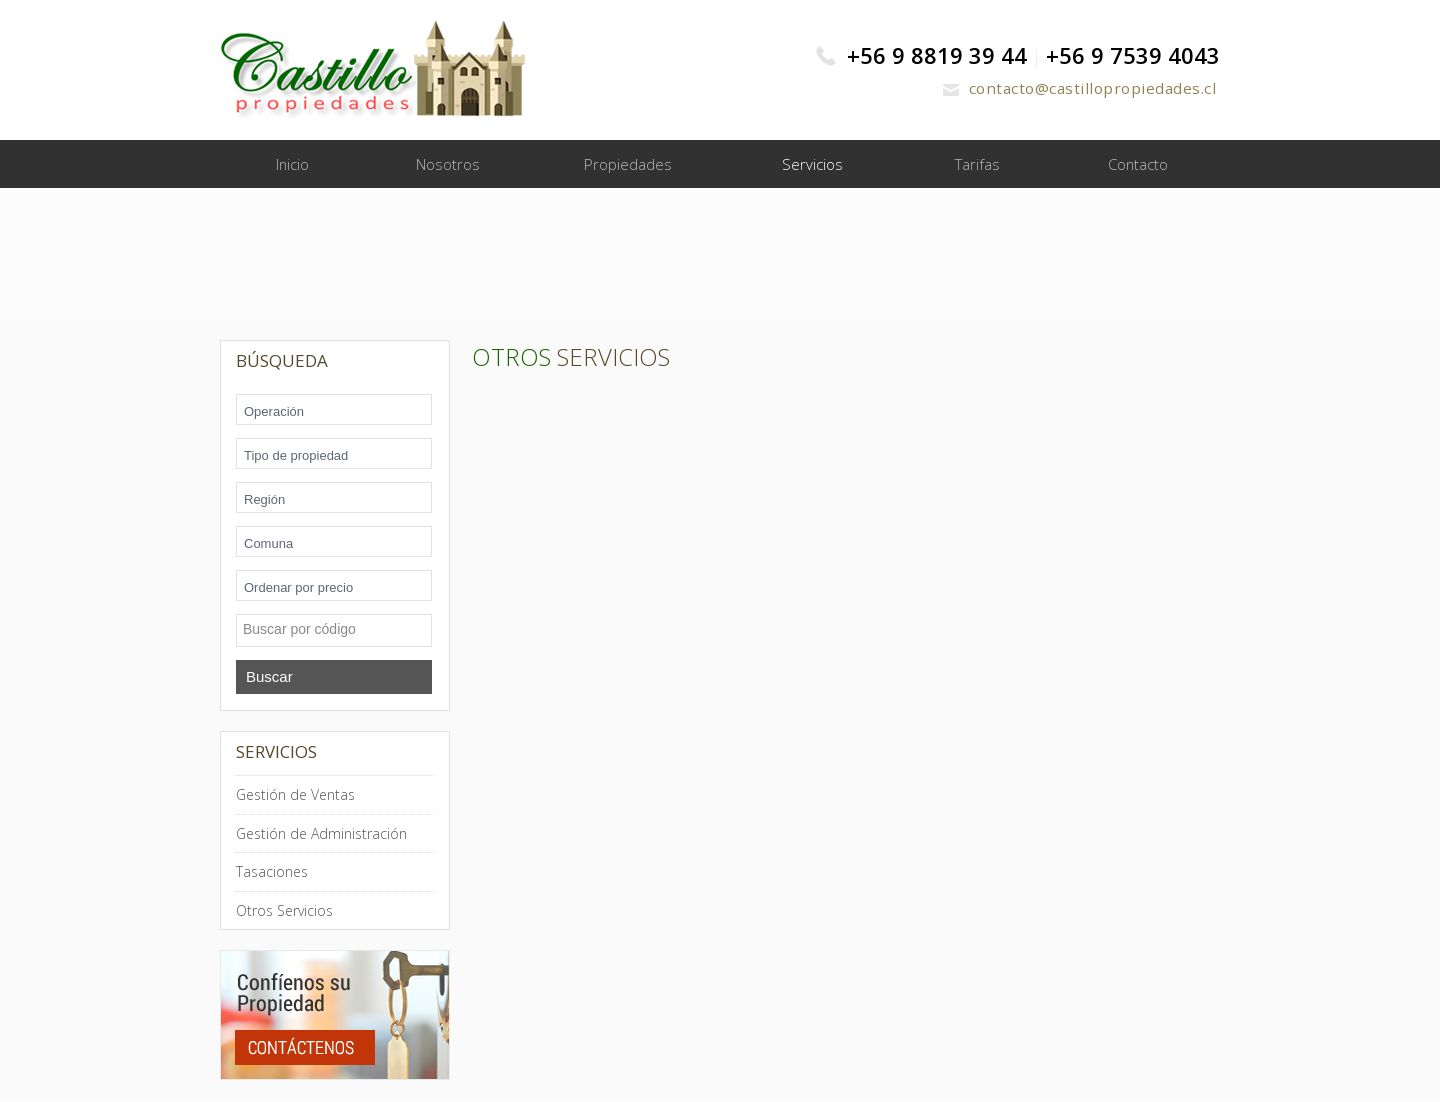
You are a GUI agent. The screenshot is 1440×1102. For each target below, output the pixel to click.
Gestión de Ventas (295, 796)
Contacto (1138, 165)
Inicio (292, 165)
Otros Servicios (284, 911)
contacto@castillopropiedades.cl (1076, 88)
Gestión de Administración (321, 834)
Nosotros (448, 165)
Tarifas (978, 165)
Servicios (812, 165)
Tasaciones (272, 873)
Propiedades (627, 165)
